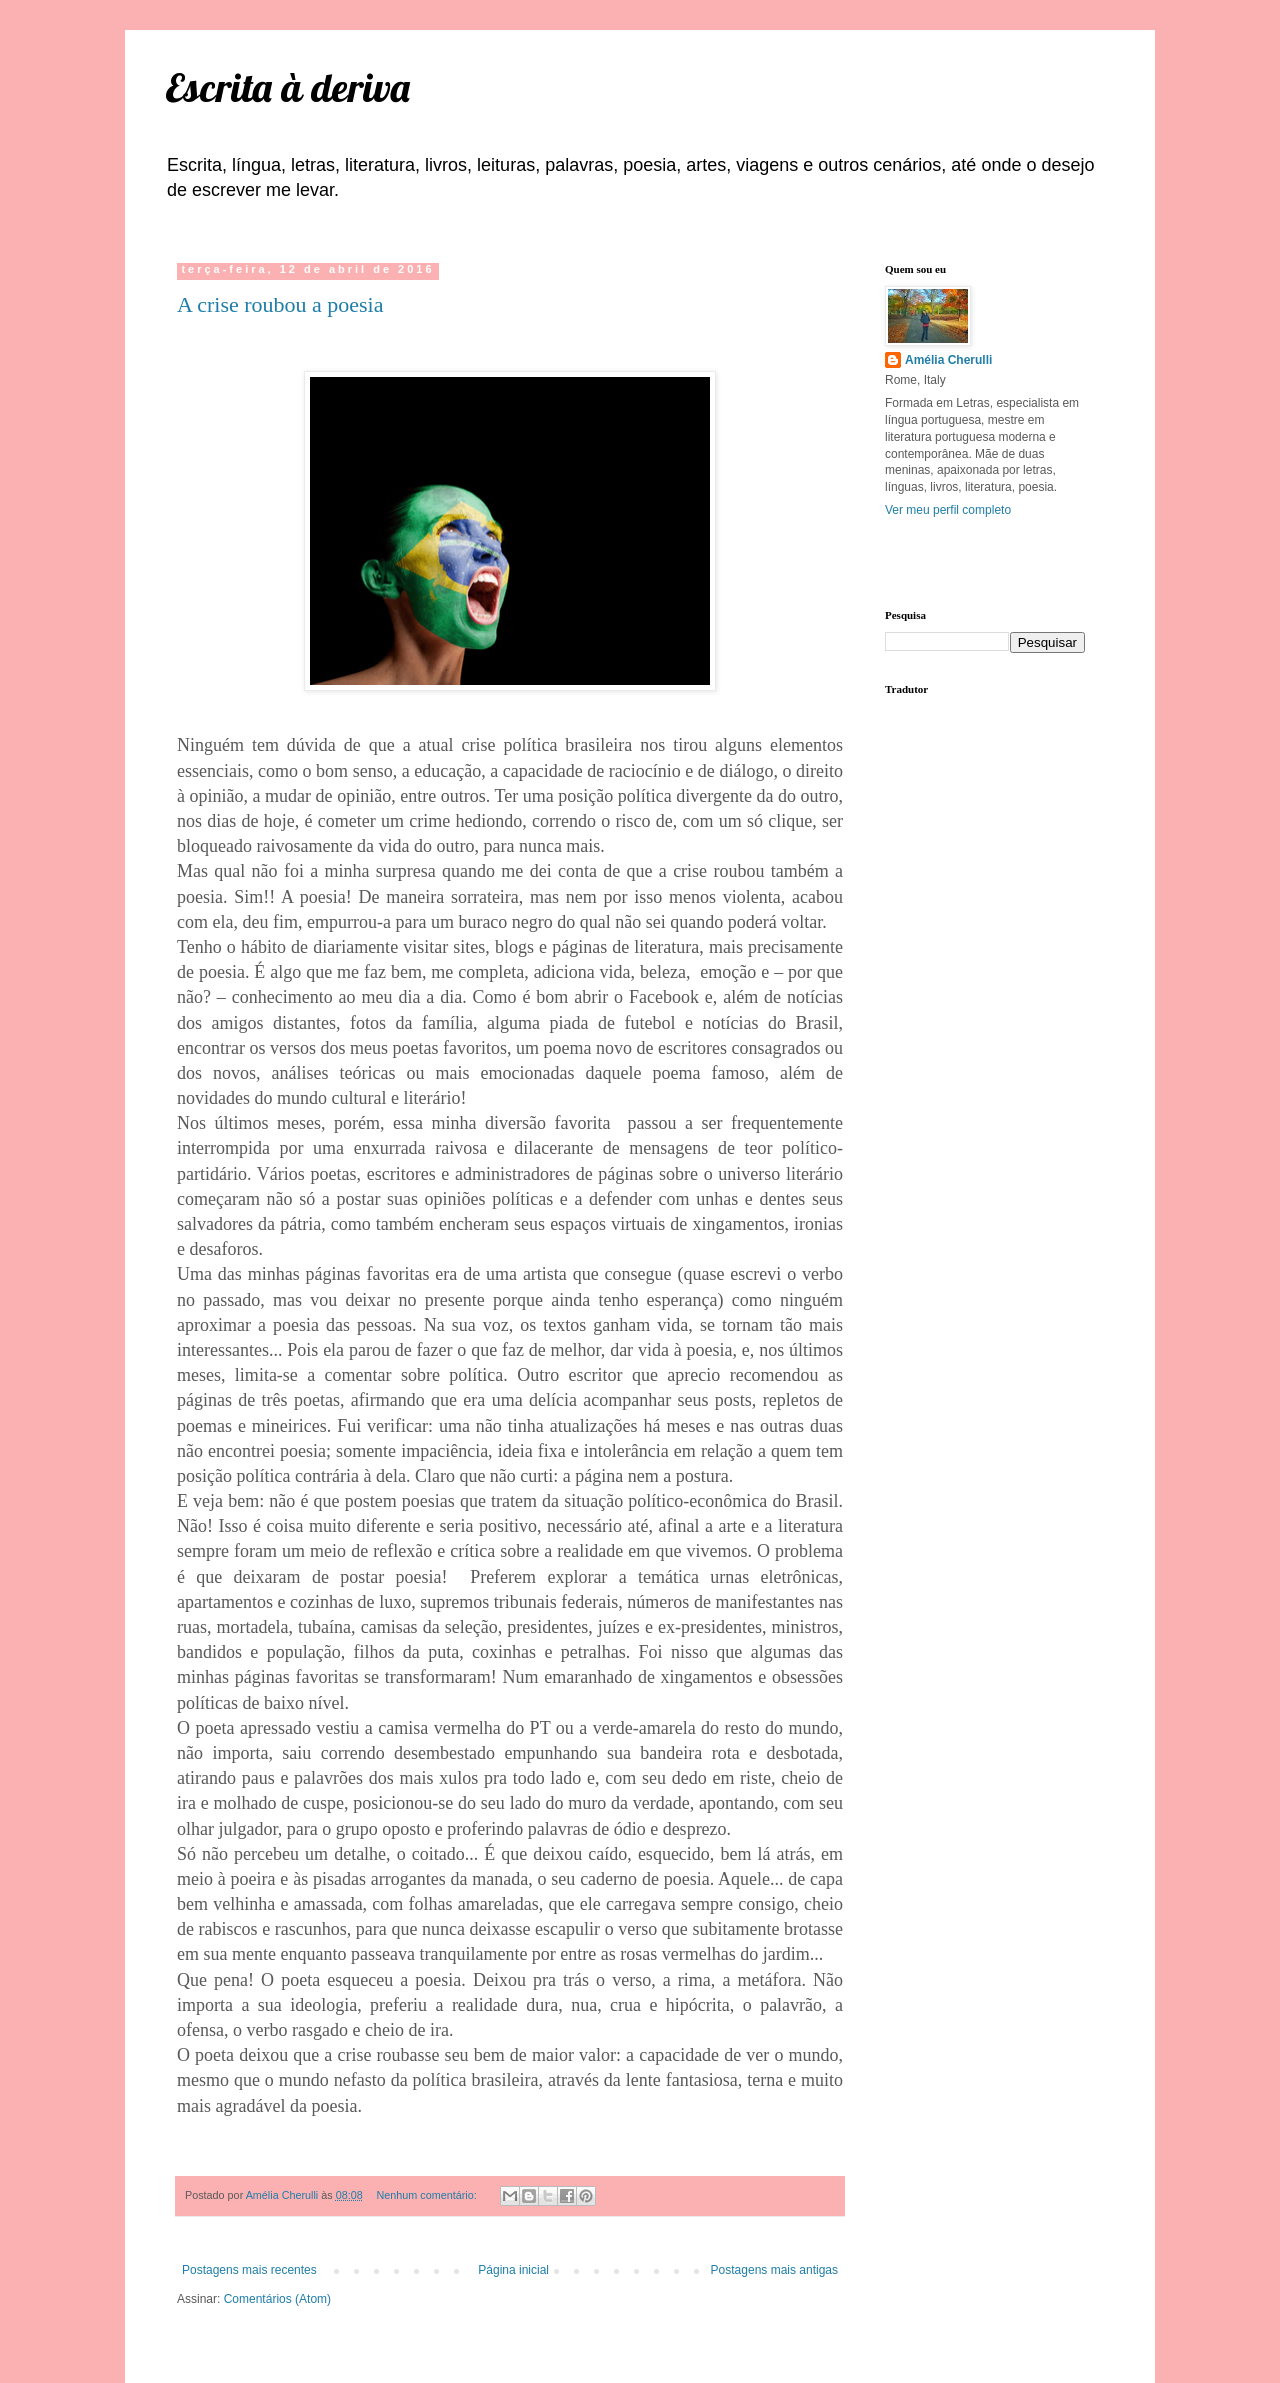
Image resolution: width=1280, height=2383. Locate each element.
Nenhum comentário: (427, 2195)
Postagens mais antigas (774, 2270)
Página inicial (513, 2270)
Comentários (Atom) (277, 2299)
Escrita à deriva (287, 87)
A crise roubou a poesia (280, 304)
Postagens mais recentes (249, 2270)
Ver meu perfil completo (948, 510)
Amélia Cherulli (948, 360)
